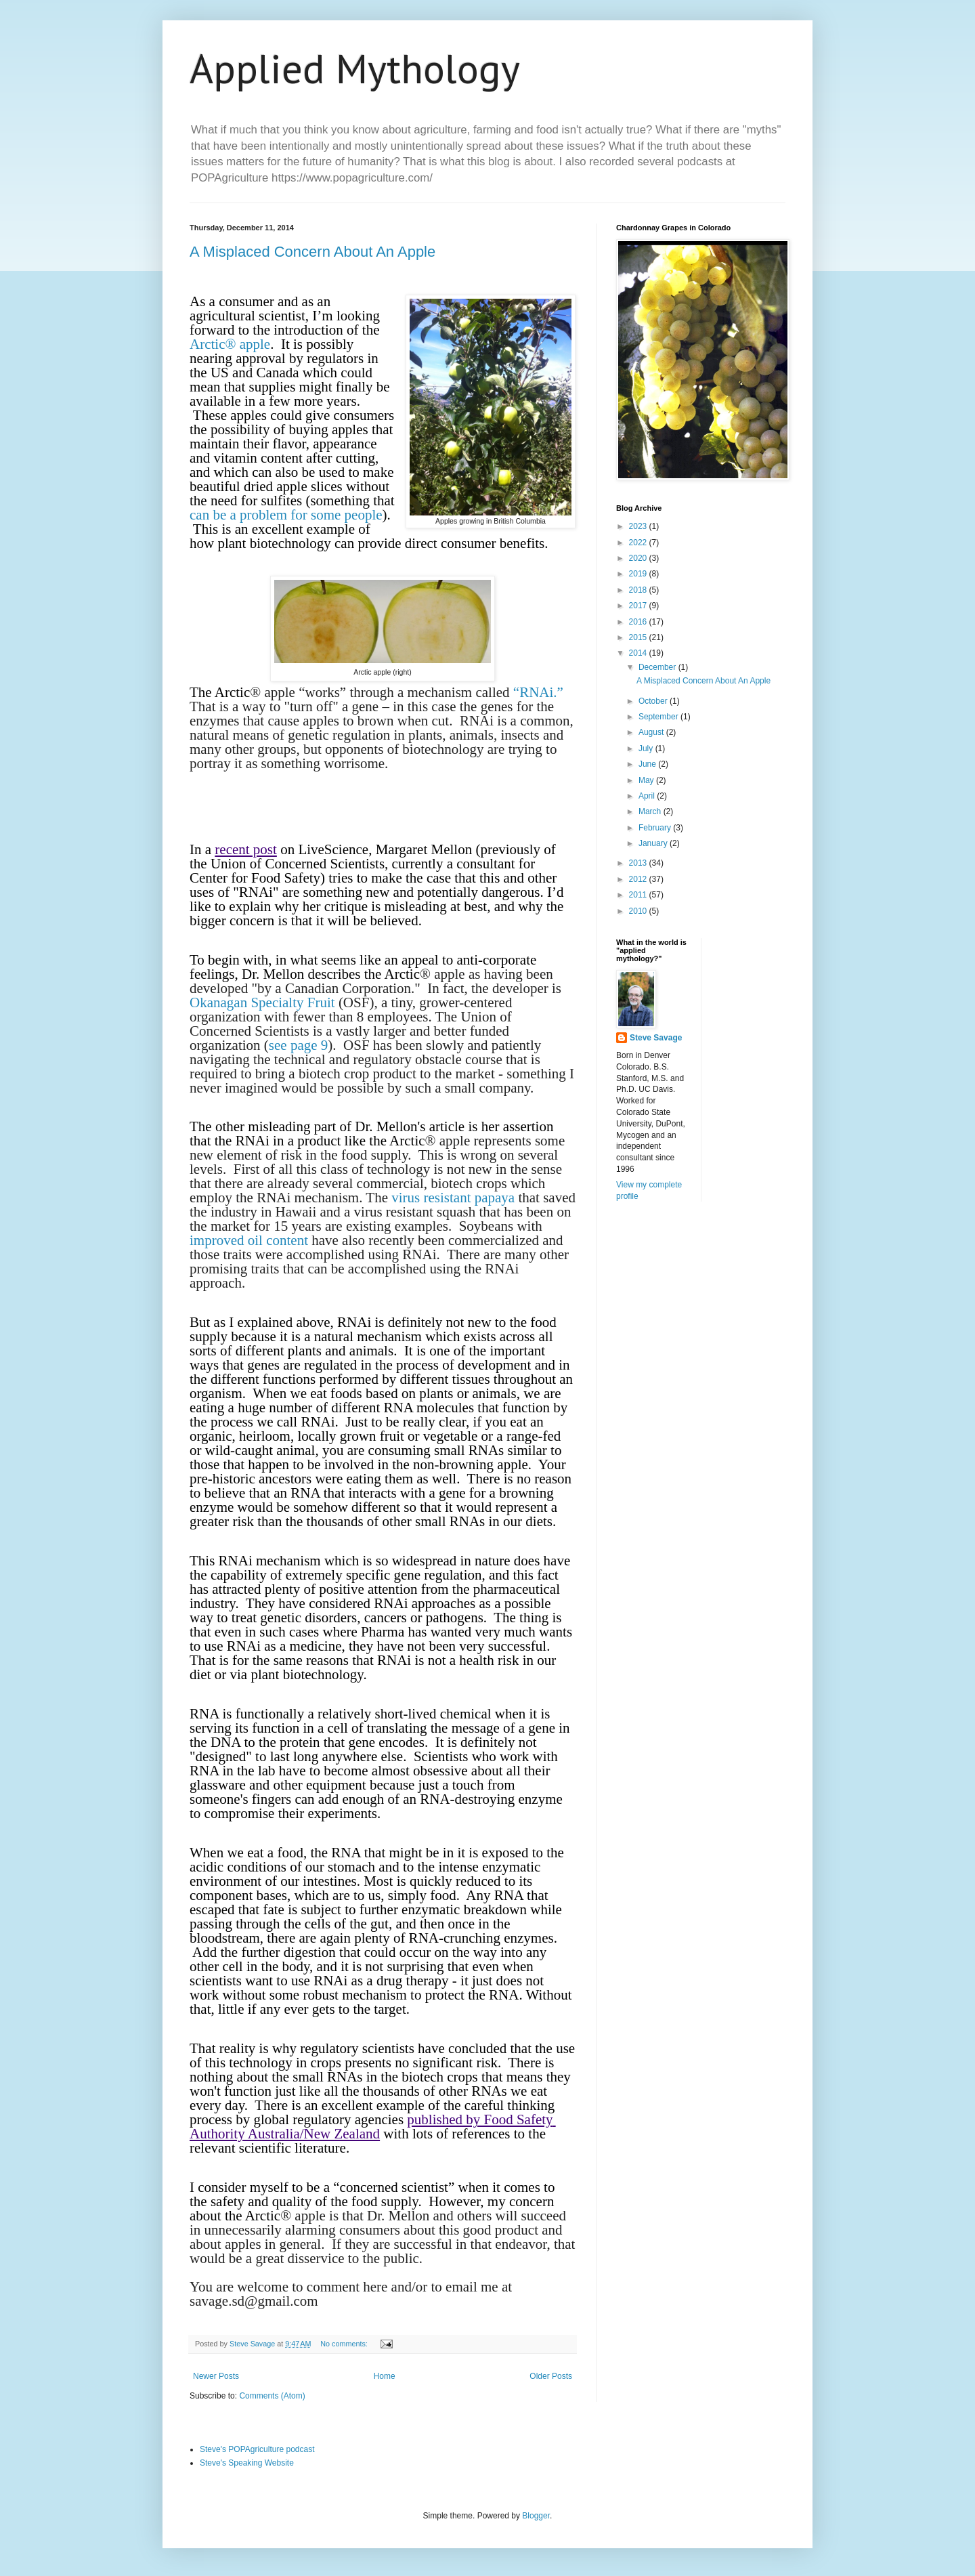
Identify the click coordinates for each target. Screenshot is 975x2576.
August (652, 732)
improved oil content (249, 1240)
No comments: (345, 2344)
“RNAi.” (536, 692)
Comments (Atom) (272, 2396)
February (655, 827)
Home (384, 2376)
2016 (639, 622)
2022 (639, 542)
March (651, 811)
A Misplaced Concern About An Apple (312, 251)
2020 (639, 558)
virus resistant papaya (454, 1197)
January (654, 843)
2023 (639, 526)
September (659, 716)
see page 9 (298, 1045)
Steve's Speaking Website (247, 2463)
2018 (639, 590)
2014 (639, 653)
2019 (639, 573)
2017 (639, 605)
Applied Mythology (355, 68)
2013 (639, 863)
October (654, 701)
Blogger (536, 2515)
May (647, 780)
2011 (639, 895)
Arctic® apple (230, 344)
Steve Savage (656, 1037)
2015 (639, 637)
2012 (639, 879)
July (646, 748)
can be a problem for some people (286, 515)
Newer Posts (216, 2376)
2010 (639, 911)
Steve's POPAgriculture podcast (257, 2449)
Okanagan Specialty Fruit (264, 1002)
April (647, 796)
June (648, 764)
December (658, 667)
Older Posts (550, 2376)
